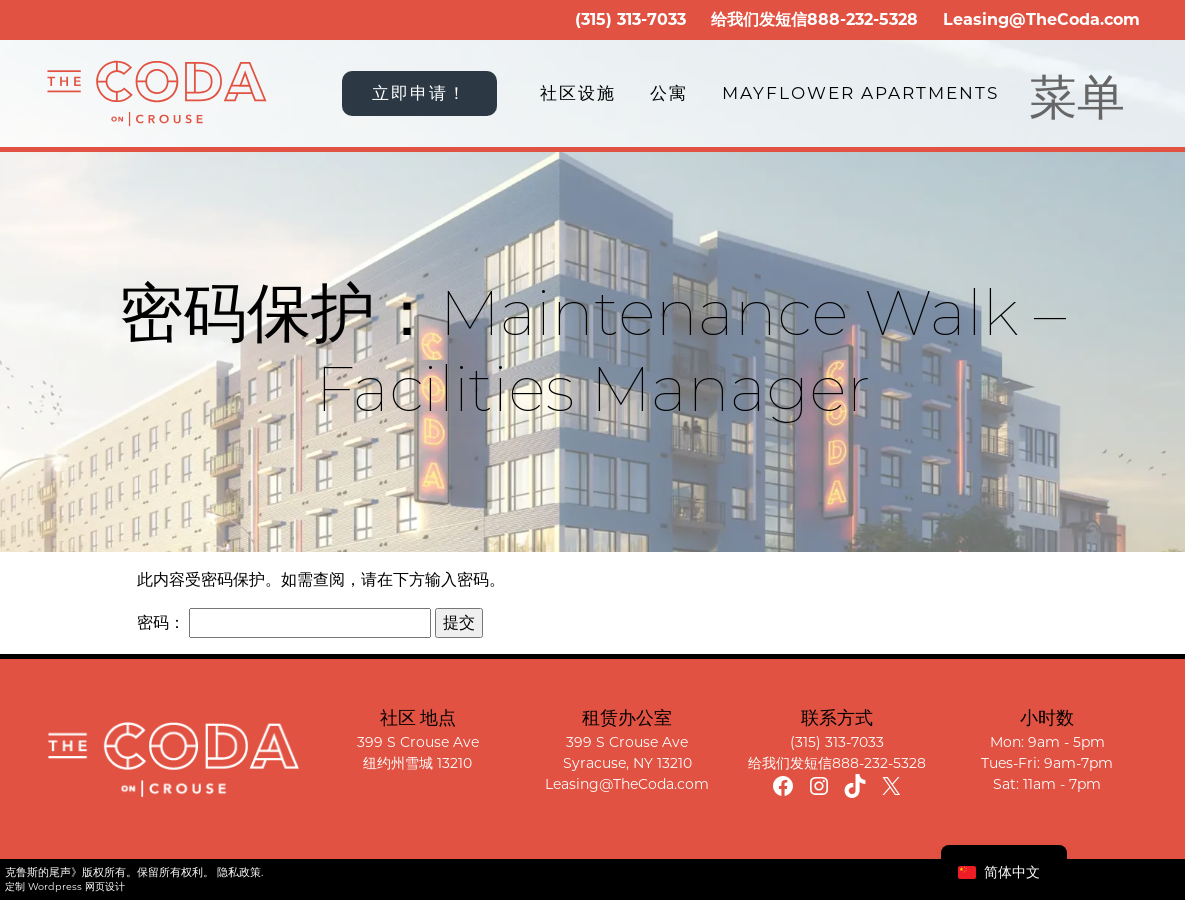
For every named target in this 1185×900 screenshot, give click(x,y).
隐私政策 (239, 872)
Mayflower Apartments (860, 93)
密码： (284, 623)
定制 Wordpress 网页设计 (65, 886)
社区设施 (578, 93)
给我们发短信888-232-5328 (837, 763)
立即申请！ (419, 93)
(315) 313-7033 (630, 19)
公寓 (669, 93)
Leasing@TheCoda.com (1041, 19)
